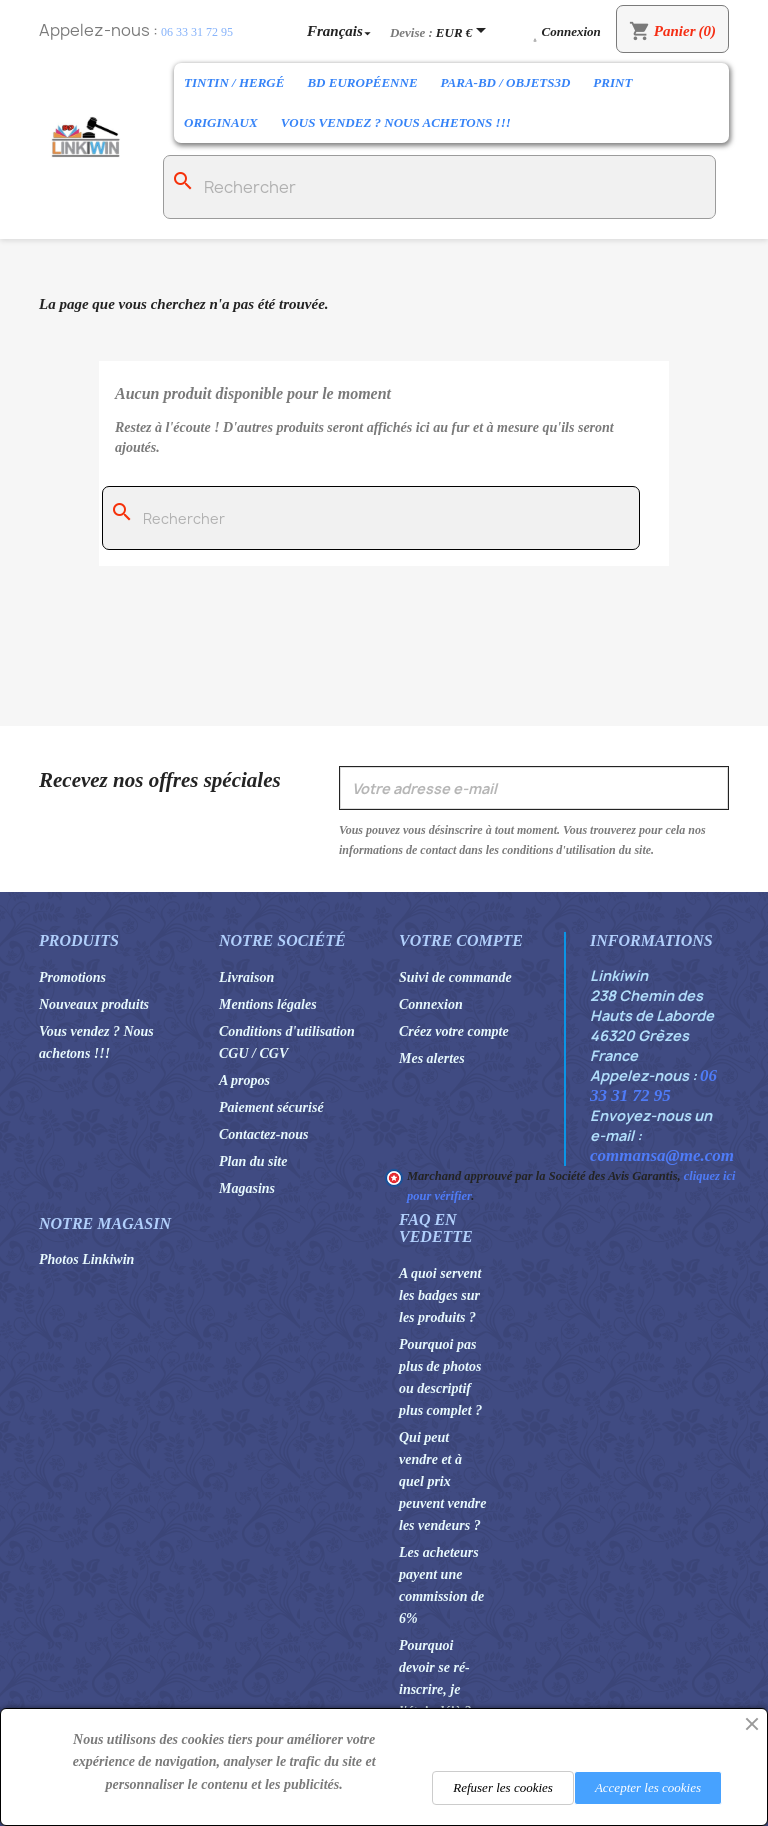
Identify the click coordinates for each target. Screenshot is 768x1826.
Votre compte (461, 940)
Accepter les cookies (648, 1787)
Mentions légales (268, 1004)
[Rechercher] (439, 187)
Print (612, 82)
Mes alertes (432, 1058)
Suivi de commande (455, 977)
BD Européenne (362, 82)
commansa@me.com (662, 1155)
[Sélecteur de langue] (341, 30)
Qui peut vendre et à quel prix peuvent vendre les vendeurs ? (442, 1481)
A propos (244, 1080)
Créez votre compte (454, 1031)
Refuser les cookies (503, 1787)
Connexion (431, 1004)
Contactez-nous (263, 1134)
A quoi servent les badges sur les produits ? (440, 1295)
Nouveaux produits (94, 1004)
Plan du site (253, 1161)
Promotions (72, 977)
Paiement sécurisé (271, 1107)
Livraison (246, 977)
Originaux (221, 122)
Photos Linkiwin (86, 1259)
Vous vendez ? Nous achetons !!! (396, 122)
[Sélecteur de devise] (464, 32)
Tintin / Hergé (234, 82)
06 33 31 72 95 (197, 32)
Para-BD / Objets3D (506, 82)
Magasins (247, 1188)
